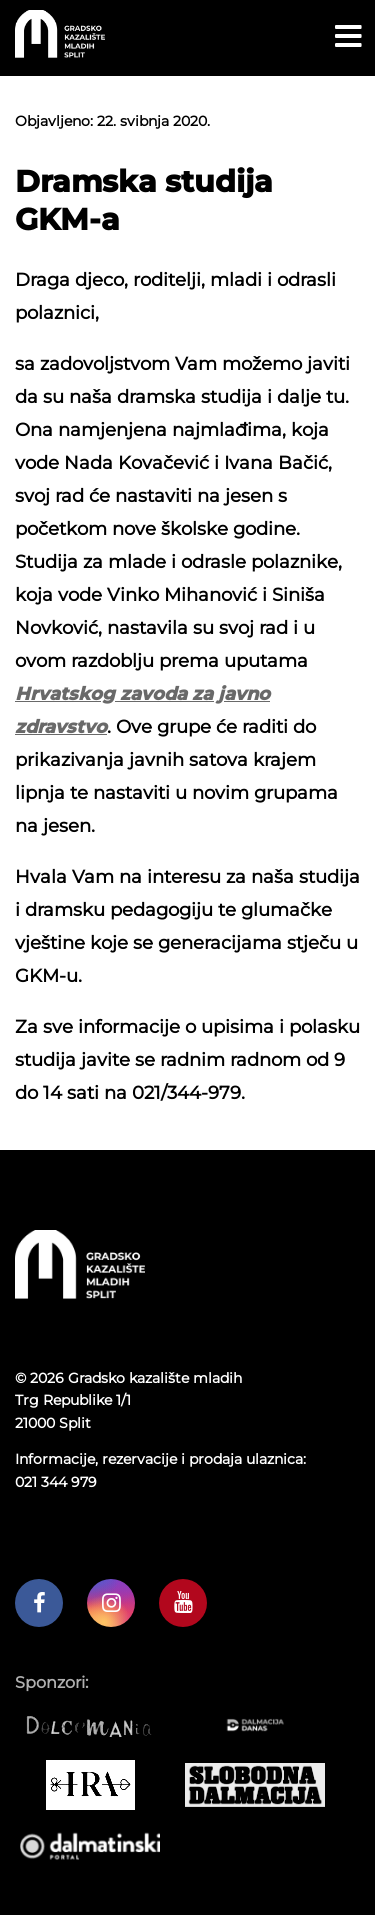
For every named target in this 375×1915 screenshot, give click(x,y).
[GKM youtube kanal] (183, 1603)
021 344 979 (56, 1482)
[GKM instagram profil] (111, 1603)
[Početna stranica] (60, 52)
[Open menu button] (348, 37)
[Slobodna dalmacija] (262, 1785)
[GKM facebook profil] (39, 1603)
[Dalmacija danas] (262, 1725)
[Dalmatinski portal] (97, 1845)
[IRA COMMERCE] (97, 1785)
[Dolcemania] (97, 1725)
